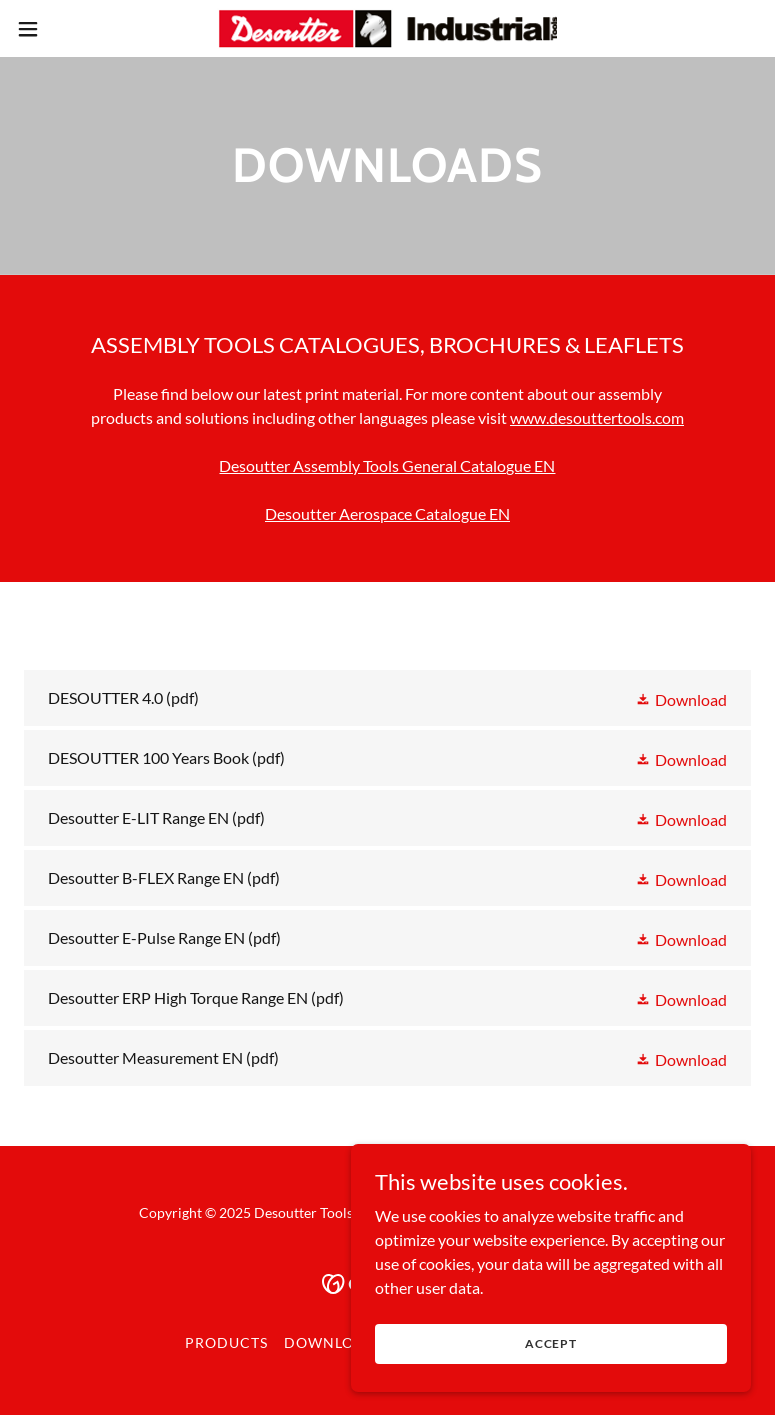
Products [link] (226, 1342)
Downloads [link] (334, 1342)
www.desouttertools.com (597, 417)
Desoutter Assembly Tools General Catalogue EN (387, 465)
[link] (387, 28)
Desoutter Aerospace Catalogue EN (387, 513)
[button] (65, 29)
